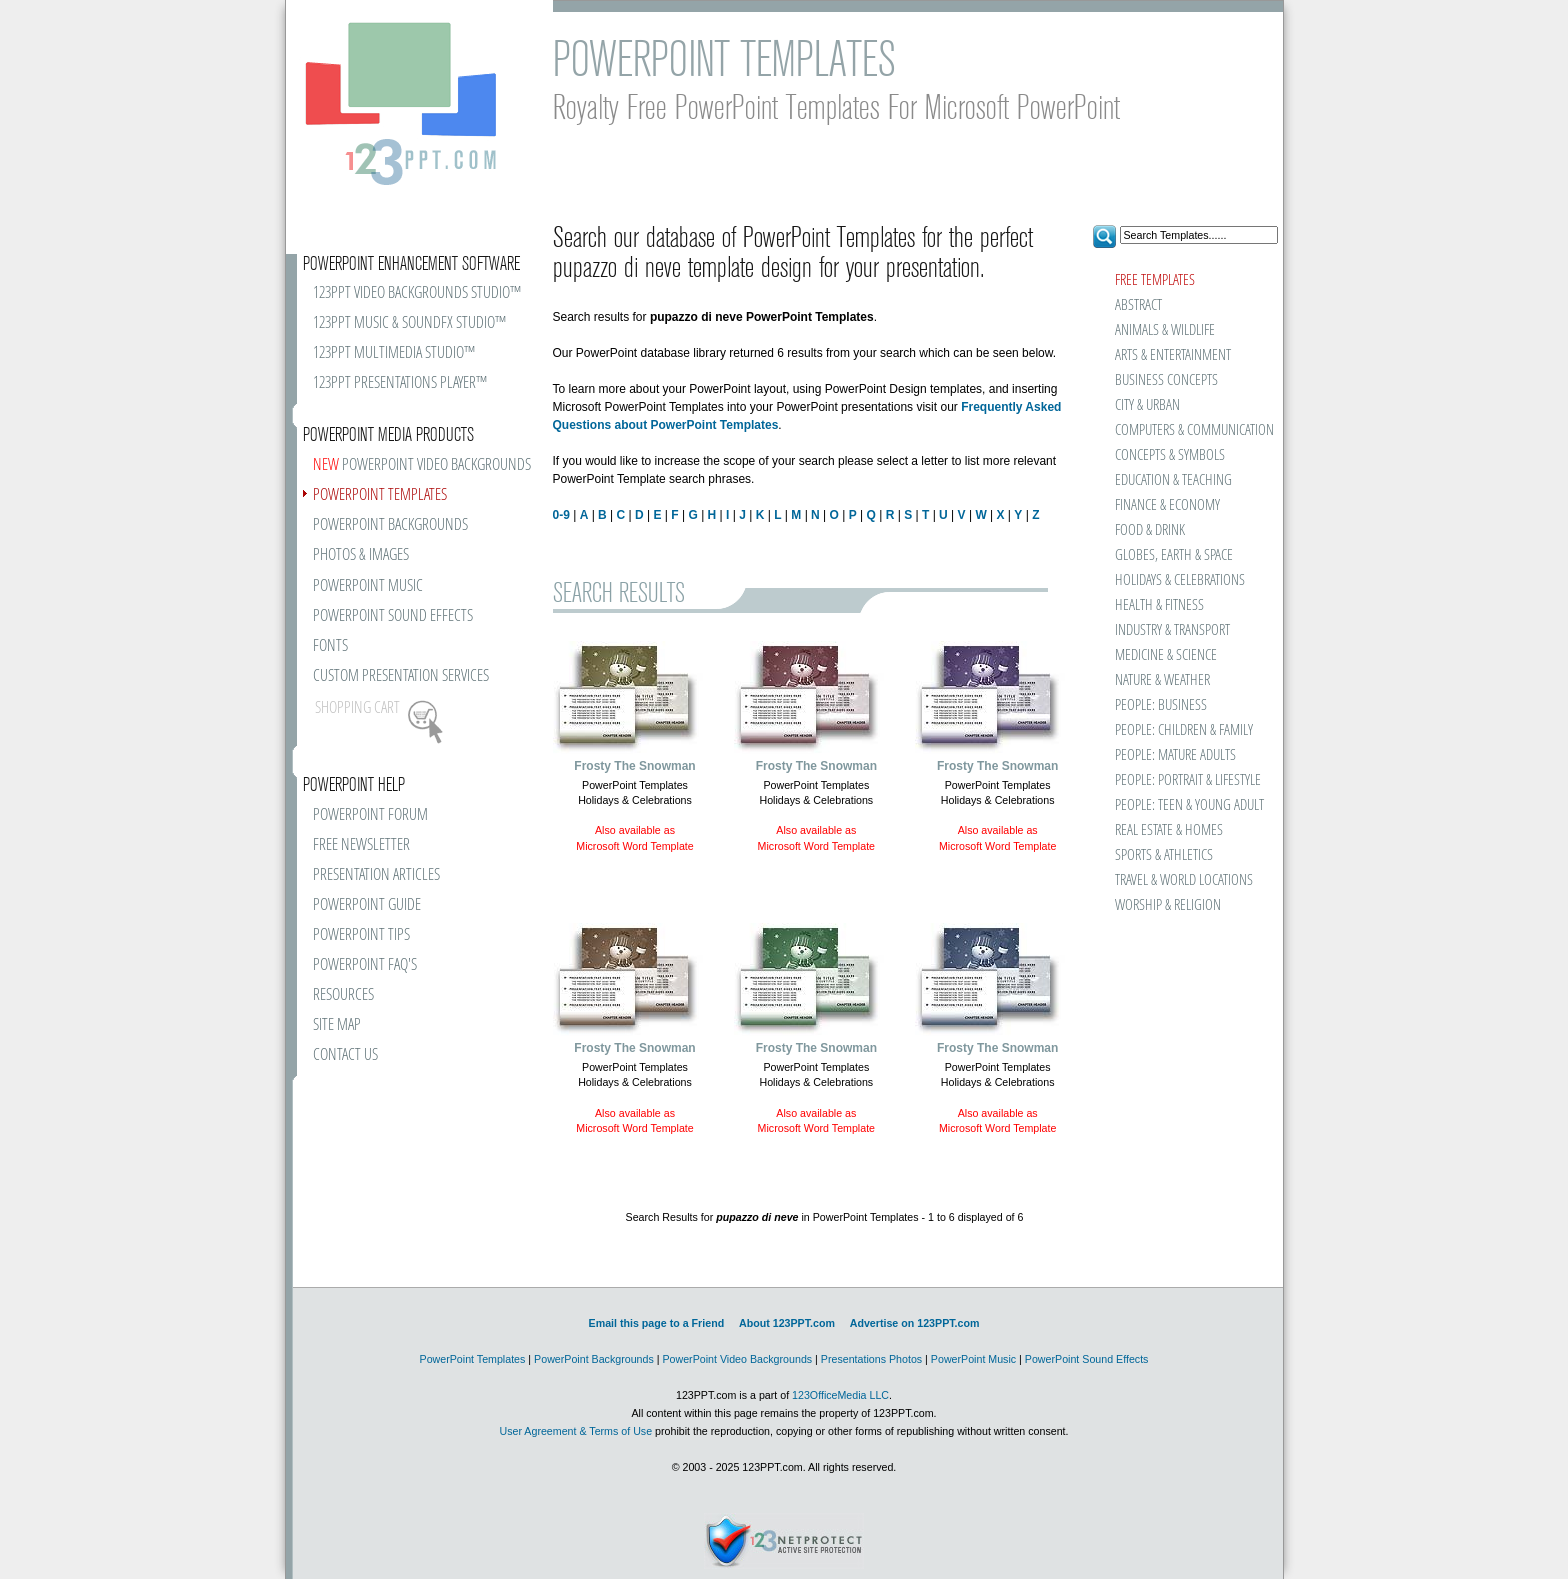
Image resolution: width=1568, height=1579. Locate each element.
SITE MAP (337, 1025)
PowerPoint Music (973, 1359)
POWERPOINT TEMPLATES (380, 495)
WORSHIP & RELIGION (1168, 905)
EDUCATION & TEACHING (1173, 480)
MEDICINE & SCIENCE (1166, 655)
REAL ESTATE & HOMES (1169, 830)
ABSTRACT (1138, 305)
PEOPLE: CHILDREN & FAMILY (1184, 730)
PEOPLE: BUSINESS (1161, 705)
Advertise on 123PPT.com (915, 1323)
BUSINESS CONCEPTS (1166, 380)
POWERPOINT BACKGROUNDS (390, 525)
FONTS (330, 646)
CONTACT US (345, 1055)
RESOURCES (343, 995)
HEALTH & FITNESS (1159, 605)
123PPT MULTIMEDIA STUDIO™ (394, 353)
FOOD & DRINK (1150, 530)
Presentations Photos (871, 1359)
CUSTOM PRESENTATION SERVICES (401, 676)
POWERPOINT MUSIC (368, 586)
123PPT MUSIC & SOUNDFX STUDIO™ (409, 323)
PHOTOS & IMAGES (361, 555)
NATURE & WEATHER (1162, 680)
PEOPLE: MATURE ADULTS (1175, 755)
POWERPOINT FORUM (370, 815)
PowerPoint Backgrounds (594, 1359)
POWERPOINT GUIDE (367, 905)
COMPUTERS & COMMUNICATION (1193, 430)
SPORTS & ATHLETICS (1164, 855)
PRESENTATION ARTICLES (376, 875)
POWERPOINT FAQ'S (365, 965)
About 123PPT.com (787, 1323)
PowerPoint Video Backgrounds (737, 1359)
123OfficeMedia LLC (840, 1395)
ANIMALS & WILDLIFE (1165, 330)
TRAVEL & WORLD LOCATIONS (1184, 880)
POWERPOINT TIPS (361, 935)
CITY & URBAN (1147, 405)
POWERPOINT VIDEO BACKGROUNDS (422, 465)
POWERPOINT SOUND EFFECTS (393, 616)
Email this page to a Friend (657, 1323)
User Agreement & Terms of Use (575, 1431)
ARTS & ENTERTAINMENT (1173, 355)
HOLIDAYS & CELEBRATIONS (1180, 580)
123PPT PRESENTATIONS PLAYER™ (400, 383)
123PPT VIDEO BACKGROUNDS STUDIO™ (417, 293)
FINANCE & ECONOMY (1167, 505)
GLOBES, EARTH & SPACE (1174, 555)
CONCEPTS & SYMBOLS (1170, 455)
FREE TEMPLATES (1155, 280)
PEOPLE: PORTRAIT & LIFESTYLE (1188, 780)
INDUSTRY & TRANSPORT (1172, 630)
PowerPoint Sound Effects (1087, 1359)
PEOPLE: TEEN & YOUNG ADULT (1189, 805)
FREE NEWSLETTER (361, 845)
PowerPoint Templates (473, 1359)
